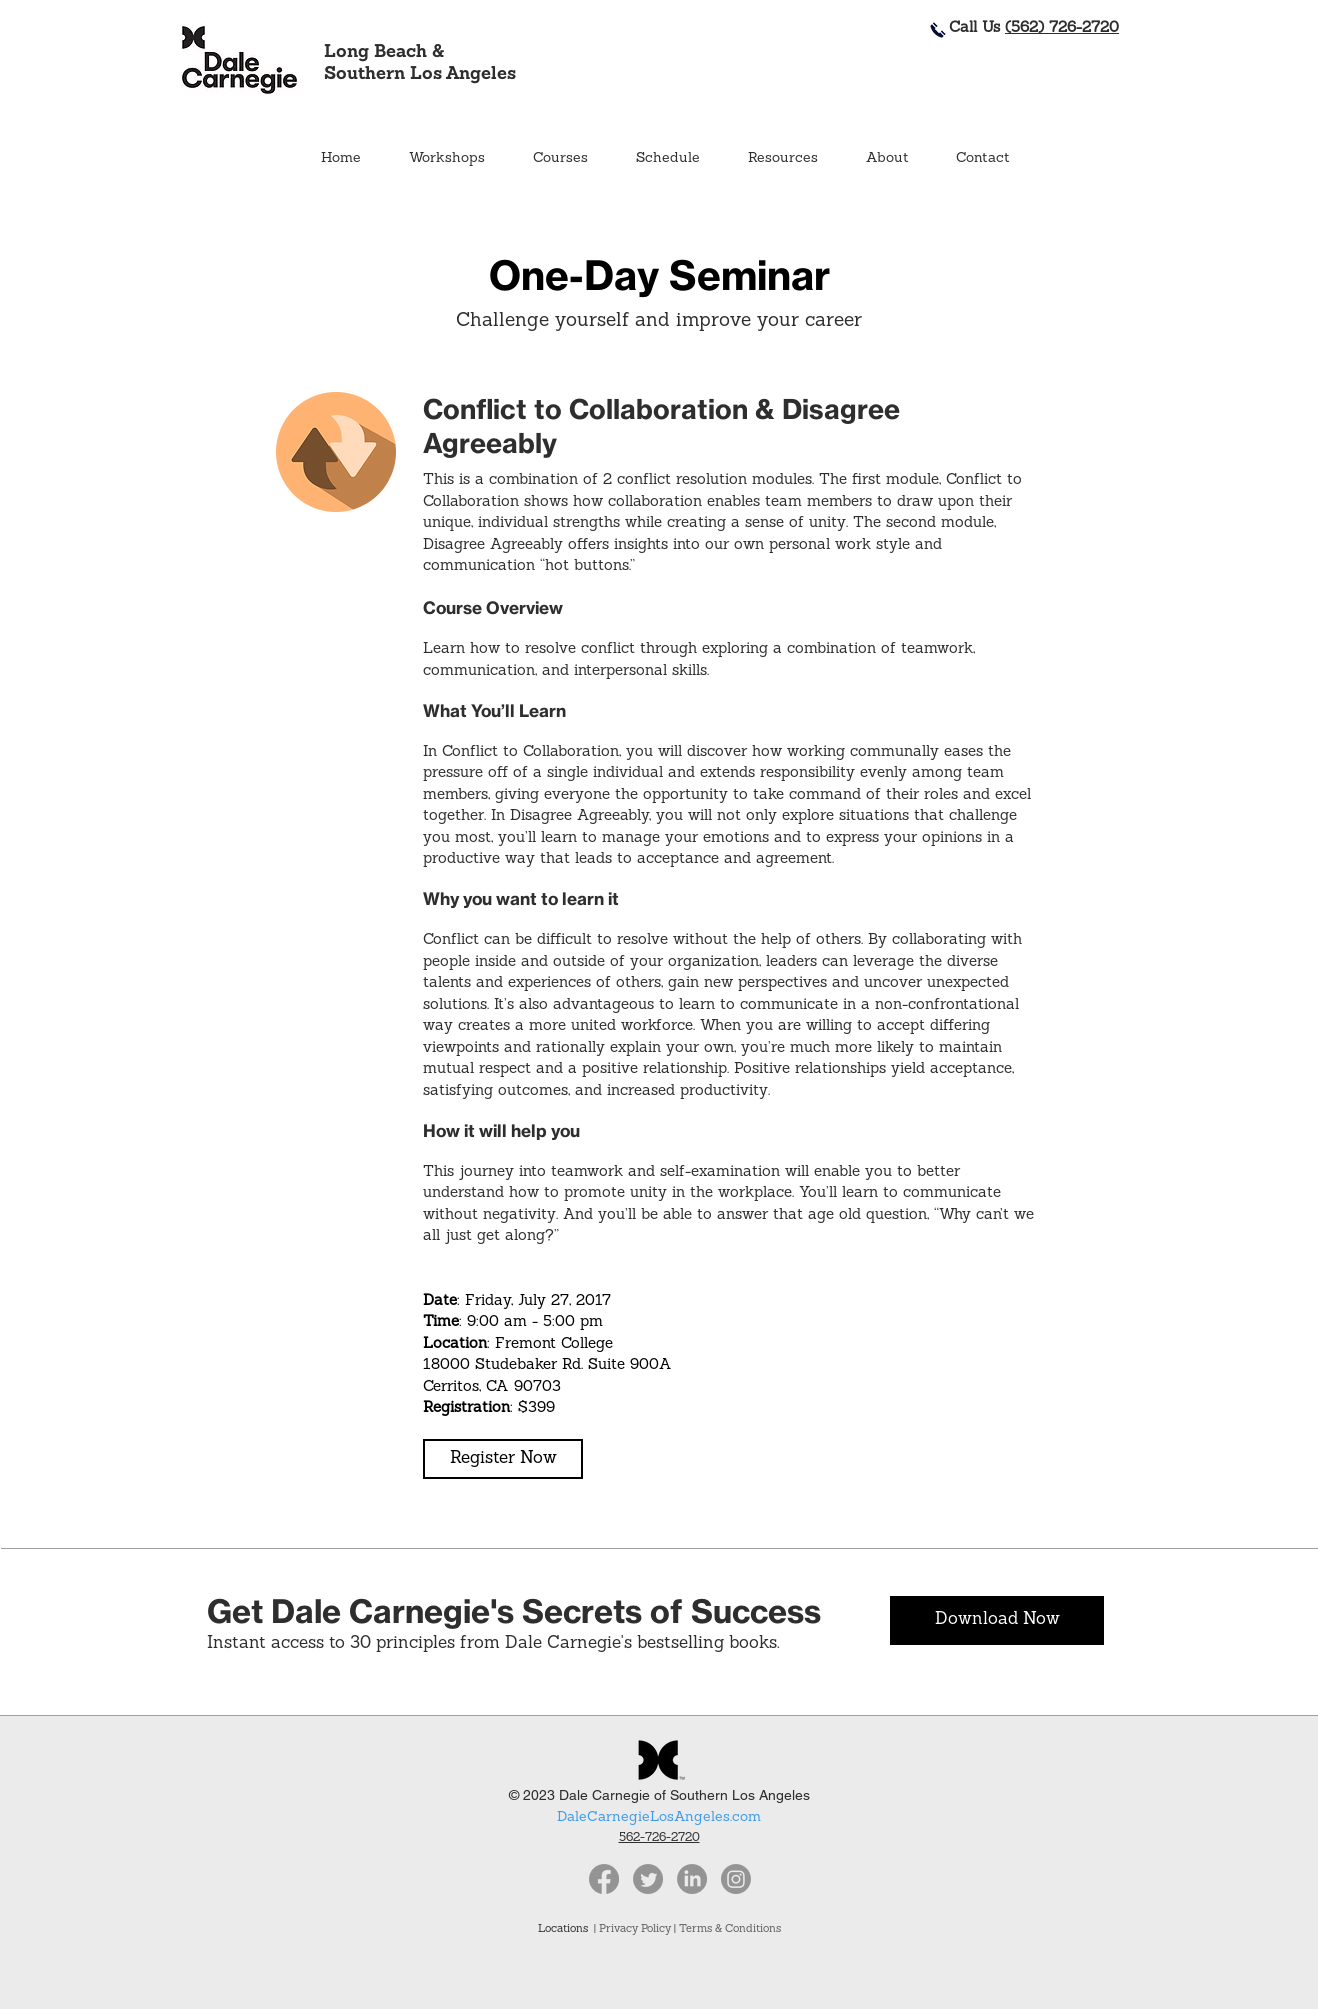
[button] (559, 158)
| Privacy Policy (632, 1929)
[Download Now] (997, 1620)
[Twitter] (648, 1879)
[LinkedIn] (692, 1879)
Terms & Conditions (730, 1929)
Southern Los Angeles (420, 74)
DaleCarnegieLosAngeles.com (659, 1817)
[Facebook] (604, 1879)
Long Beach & (384, 52)
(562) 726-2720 (1062, 28)
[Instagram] (736, 1879)
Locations (566, 1929)
